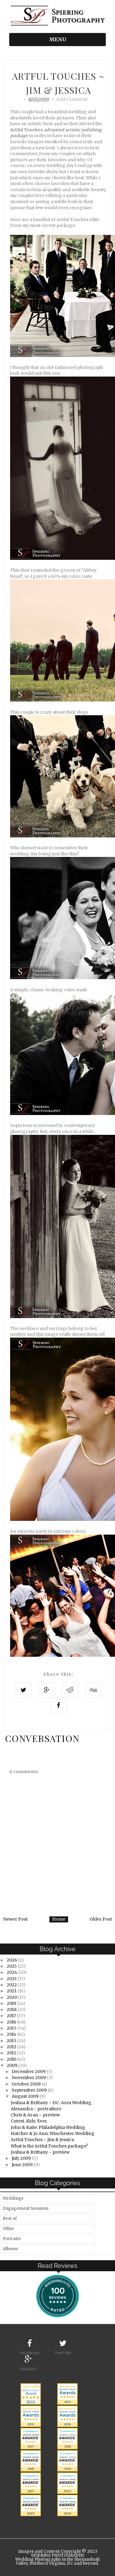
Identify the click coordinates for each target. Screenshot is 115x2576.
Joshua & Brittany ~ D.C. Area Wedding (51, 2102)
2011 (12, 2053)
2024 (12, 1972)
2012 (12, 2047)
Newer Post (15, 1919)
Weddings (13, 2198)
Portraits (12, 2238)
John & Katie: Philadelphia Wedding (48, 2127)
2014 (12, 2034)
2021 (12, 1991)
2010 (12, 2059)
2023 (12, 1978)
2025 (12, 1966)
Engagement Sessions (25, 2208)
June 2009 (23, 2164)
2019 (12, 2003)
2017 (12, 2015)
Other (8, 2228)
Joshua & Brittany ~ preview (40, 2152)
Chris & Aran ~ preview (35, 2115)
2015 (12, 2028)
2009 (12, 2065)
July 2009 (22, 2158)
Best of (10, 2218)
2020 (12, 1997)
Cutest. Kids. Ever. (29, 2121)
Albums (10, 2248)
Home (58, 1919)
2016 (12, 2022)
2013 (12, 2040)
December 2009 (29, 2071)
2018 (12, 2009)
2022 (12, 1985)
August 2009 (26, 2096)
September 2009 (30, 2090)
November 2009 (29, 2077)
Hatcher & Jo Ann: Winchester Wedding (52, 2133)
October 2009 (27, 2084)
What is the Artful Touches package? (49, 2146)
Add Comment (71, 99)
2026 (12, 1960)
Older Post (101, 1919)
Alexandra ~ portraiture (36, 2108)
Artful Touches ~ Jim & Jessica (42, 2139)
